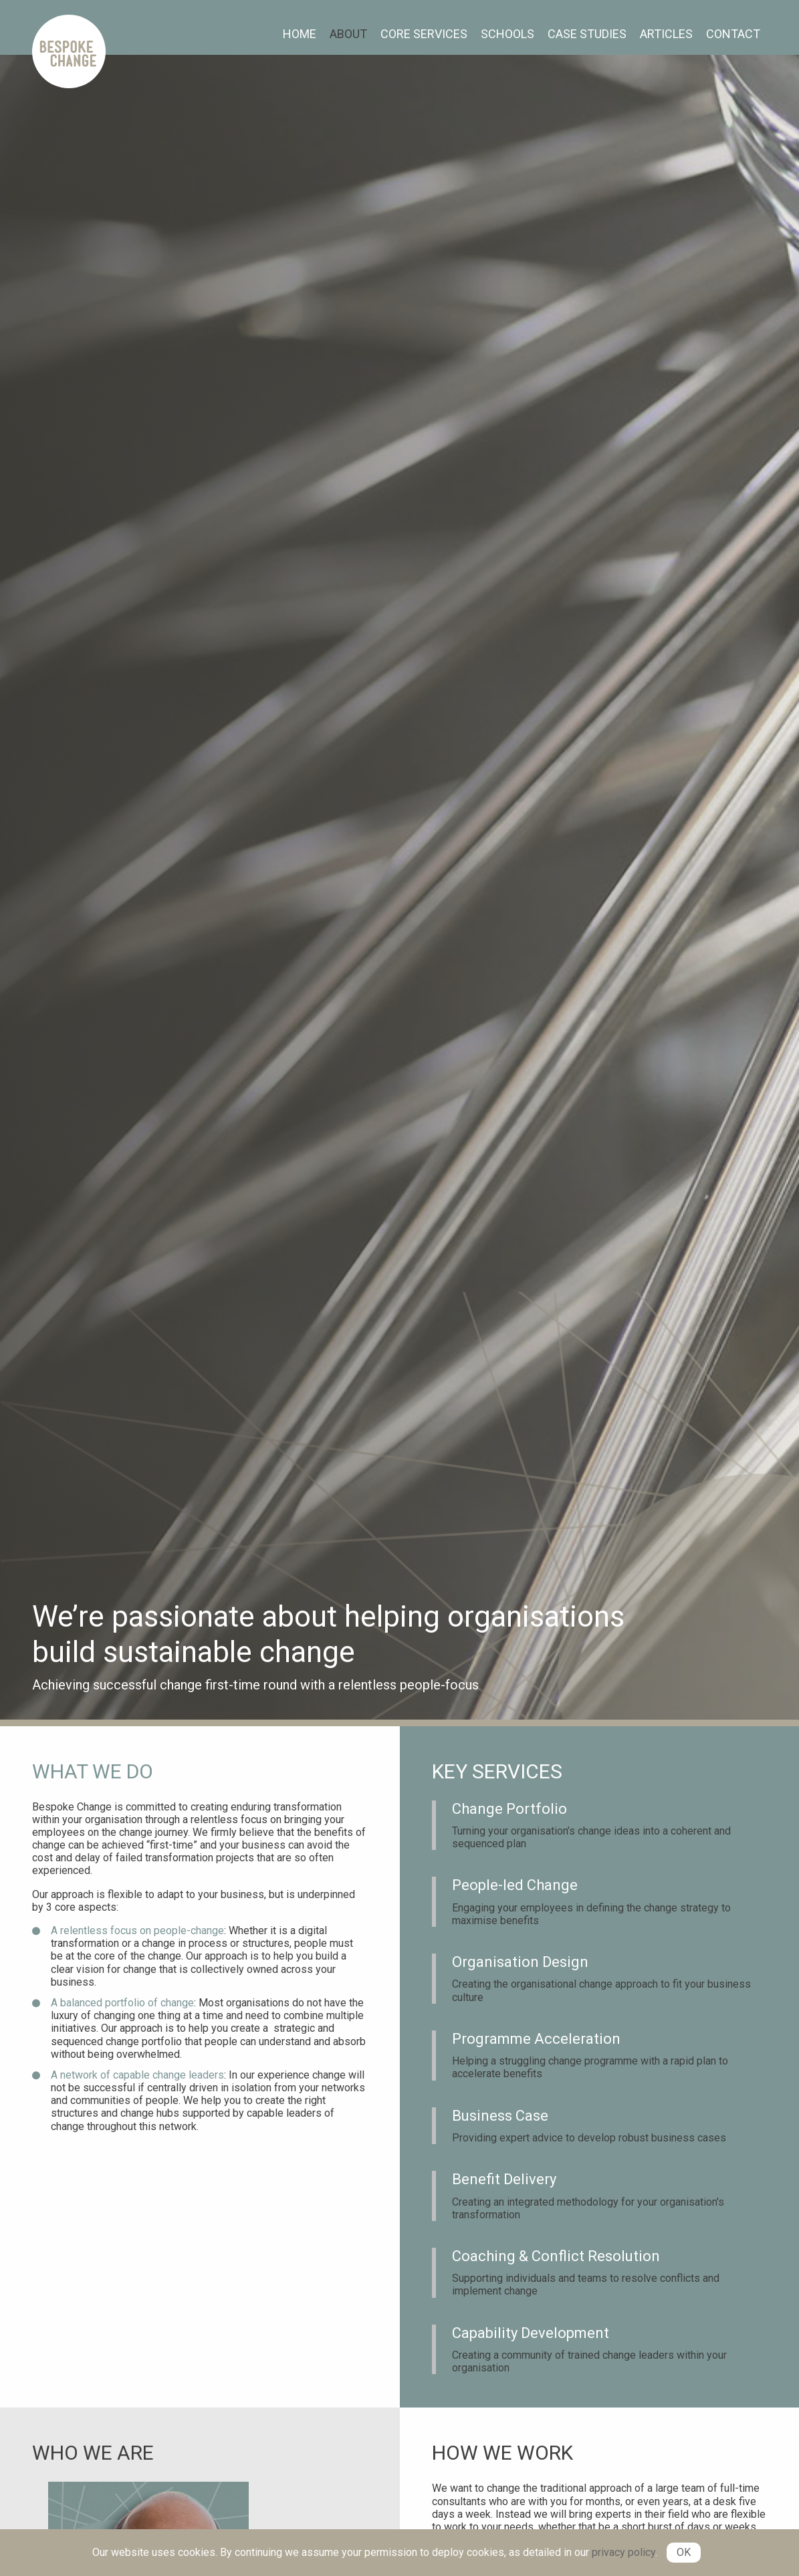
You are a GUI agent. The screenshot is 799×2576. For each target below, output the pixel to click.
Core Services (423, 34)
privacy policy (623, 2552)
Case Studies (587, 34)
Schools (507, 34)
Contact (733, 34)
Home (299, 34)
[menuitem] (299, 34)
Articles (666, 34)
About (348, 34)
